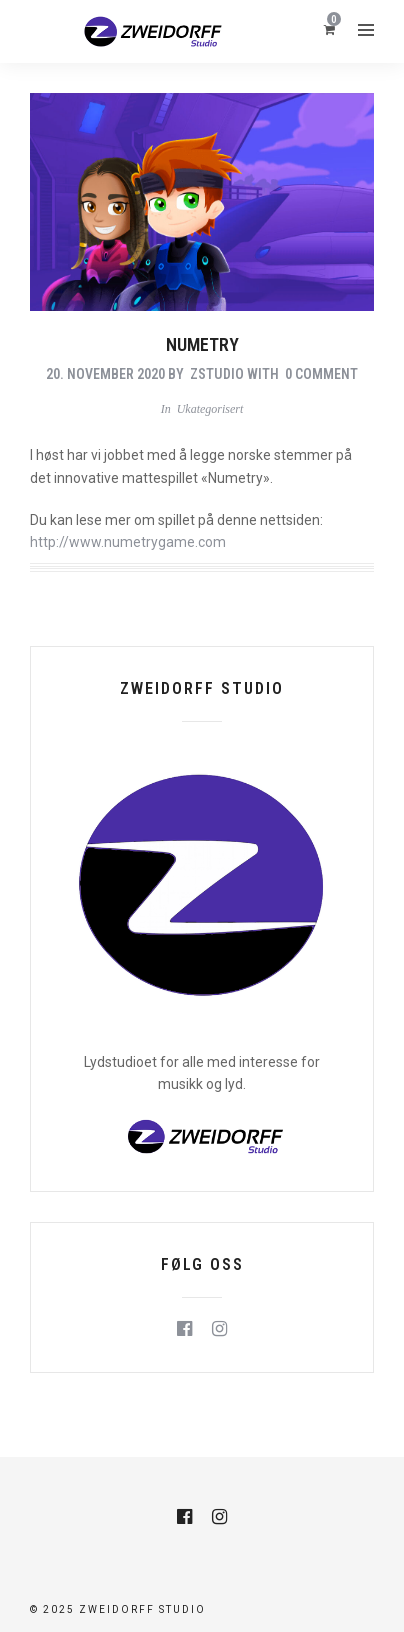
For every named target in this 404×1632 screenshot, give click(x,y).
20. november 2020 (105, 374)
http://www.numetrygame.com (128, 542)
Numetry (202, 344)
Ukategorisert (210, 409)
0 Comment (321, 374)
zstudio (217, 374)
